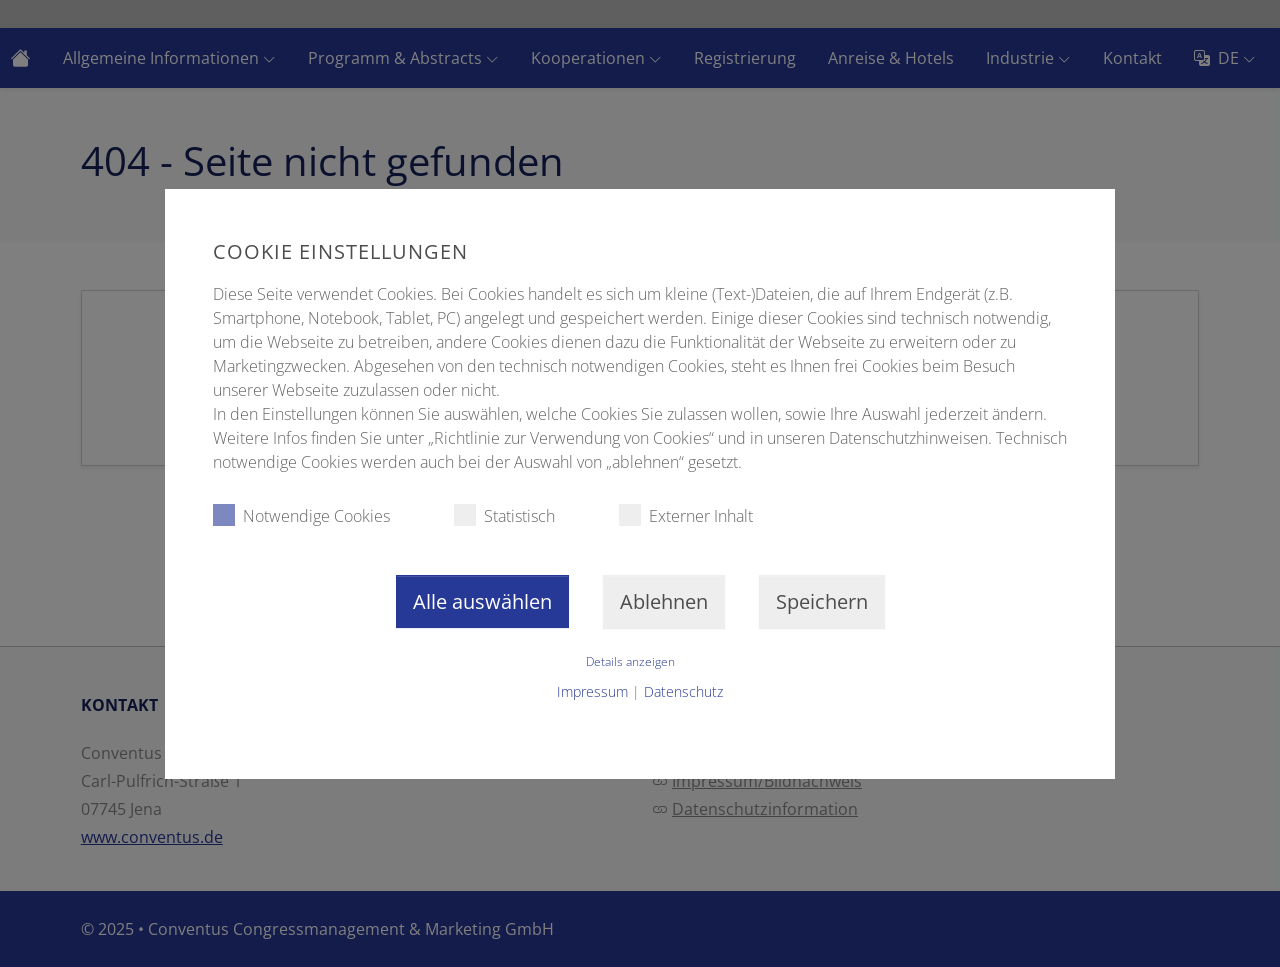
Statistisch (504, 515)
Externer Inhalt (686, 515)
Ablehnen (664, 601)
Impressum (592, 691)
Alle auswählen (482, 601)
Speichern (822, 601)
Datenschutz (683, 691)
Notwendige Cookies (301, 515)
